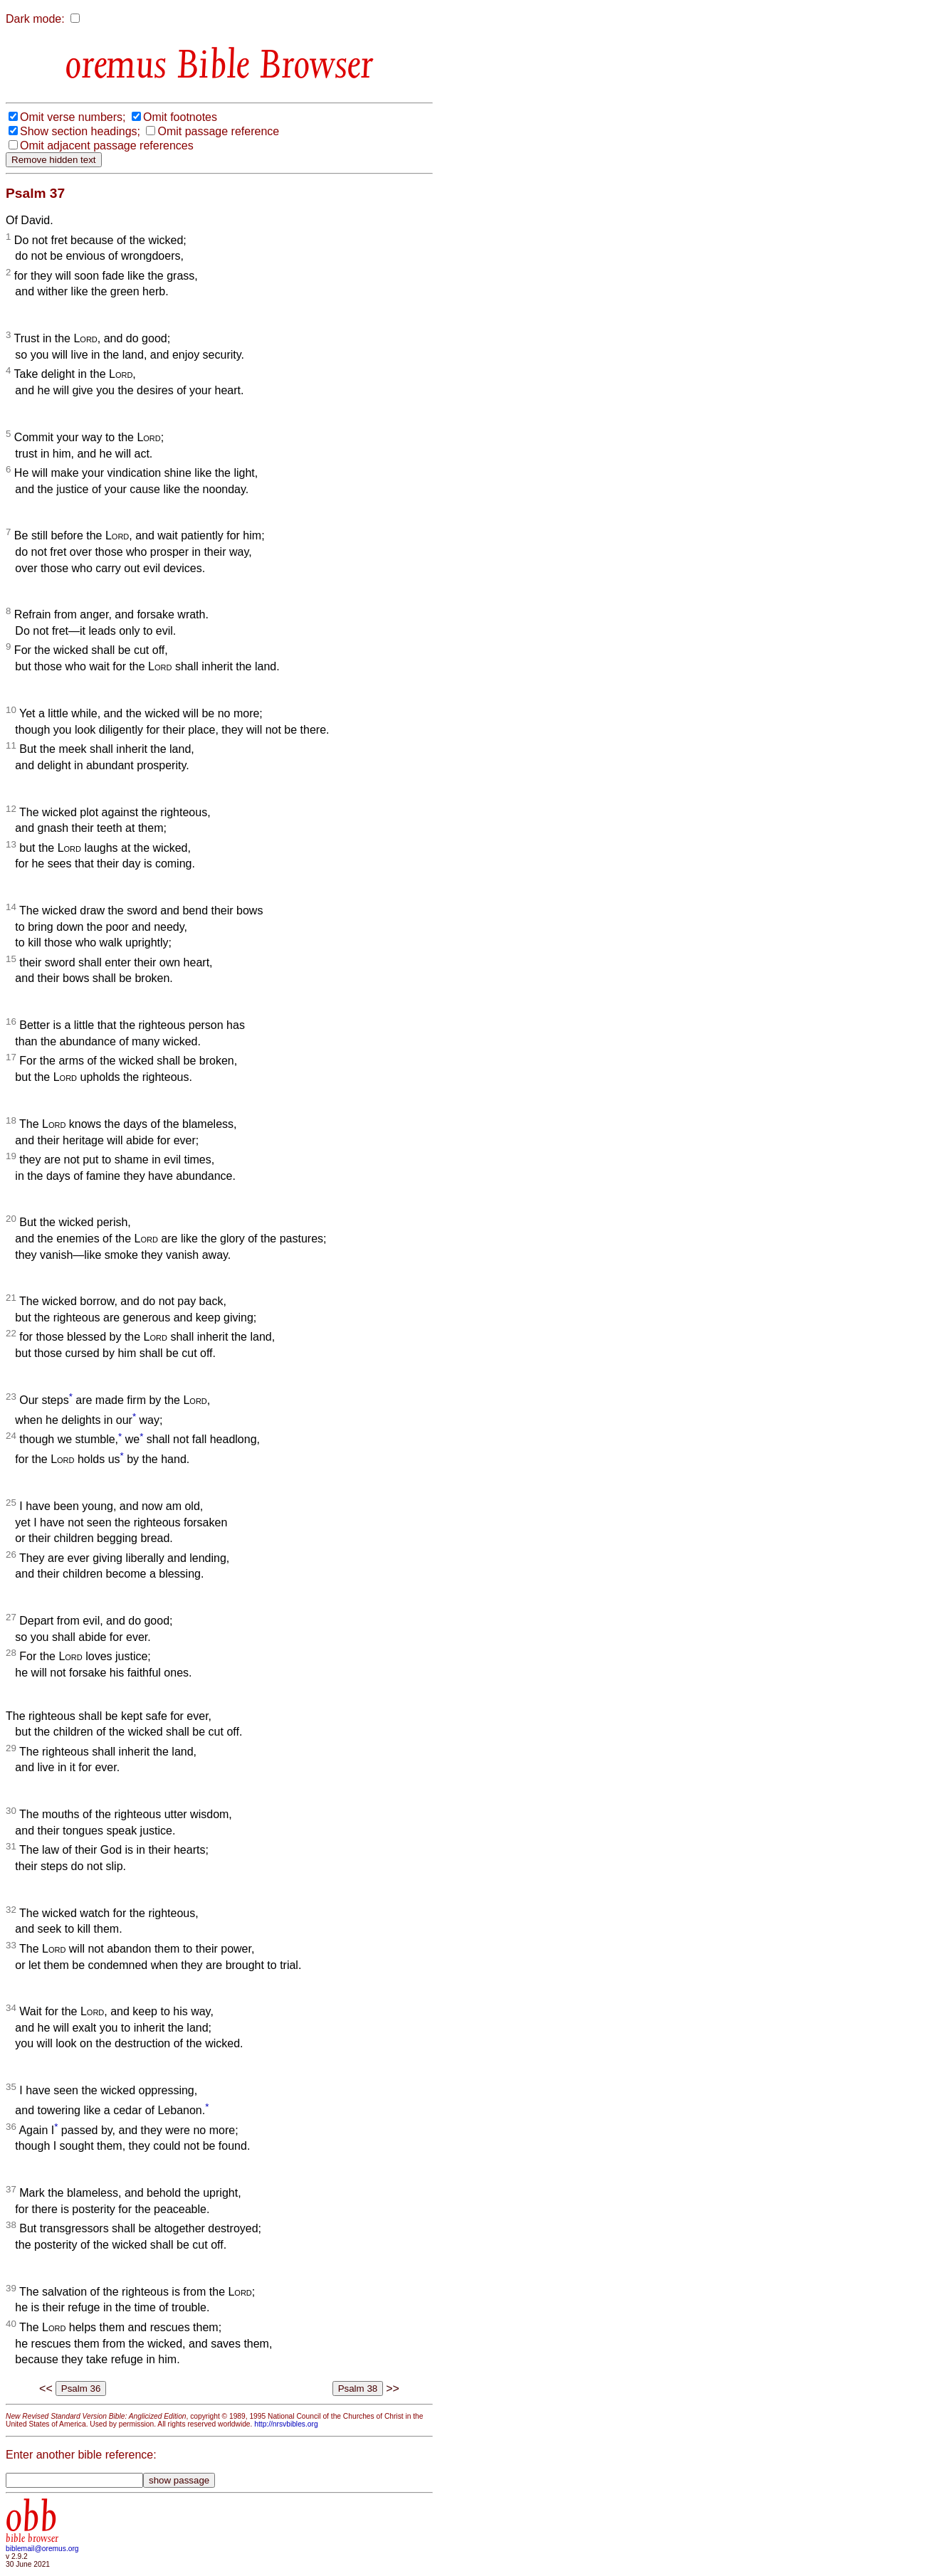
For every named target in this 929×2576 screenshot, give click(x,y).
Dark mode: (35, 19)
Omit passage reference (218, 131)
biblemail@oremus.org (42, 2549)
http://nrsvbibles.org (285, 2424)
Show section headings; (80, 131)
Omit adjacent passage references (107, 145)
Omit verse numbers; (72, 117)
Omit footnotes (180, 117)
